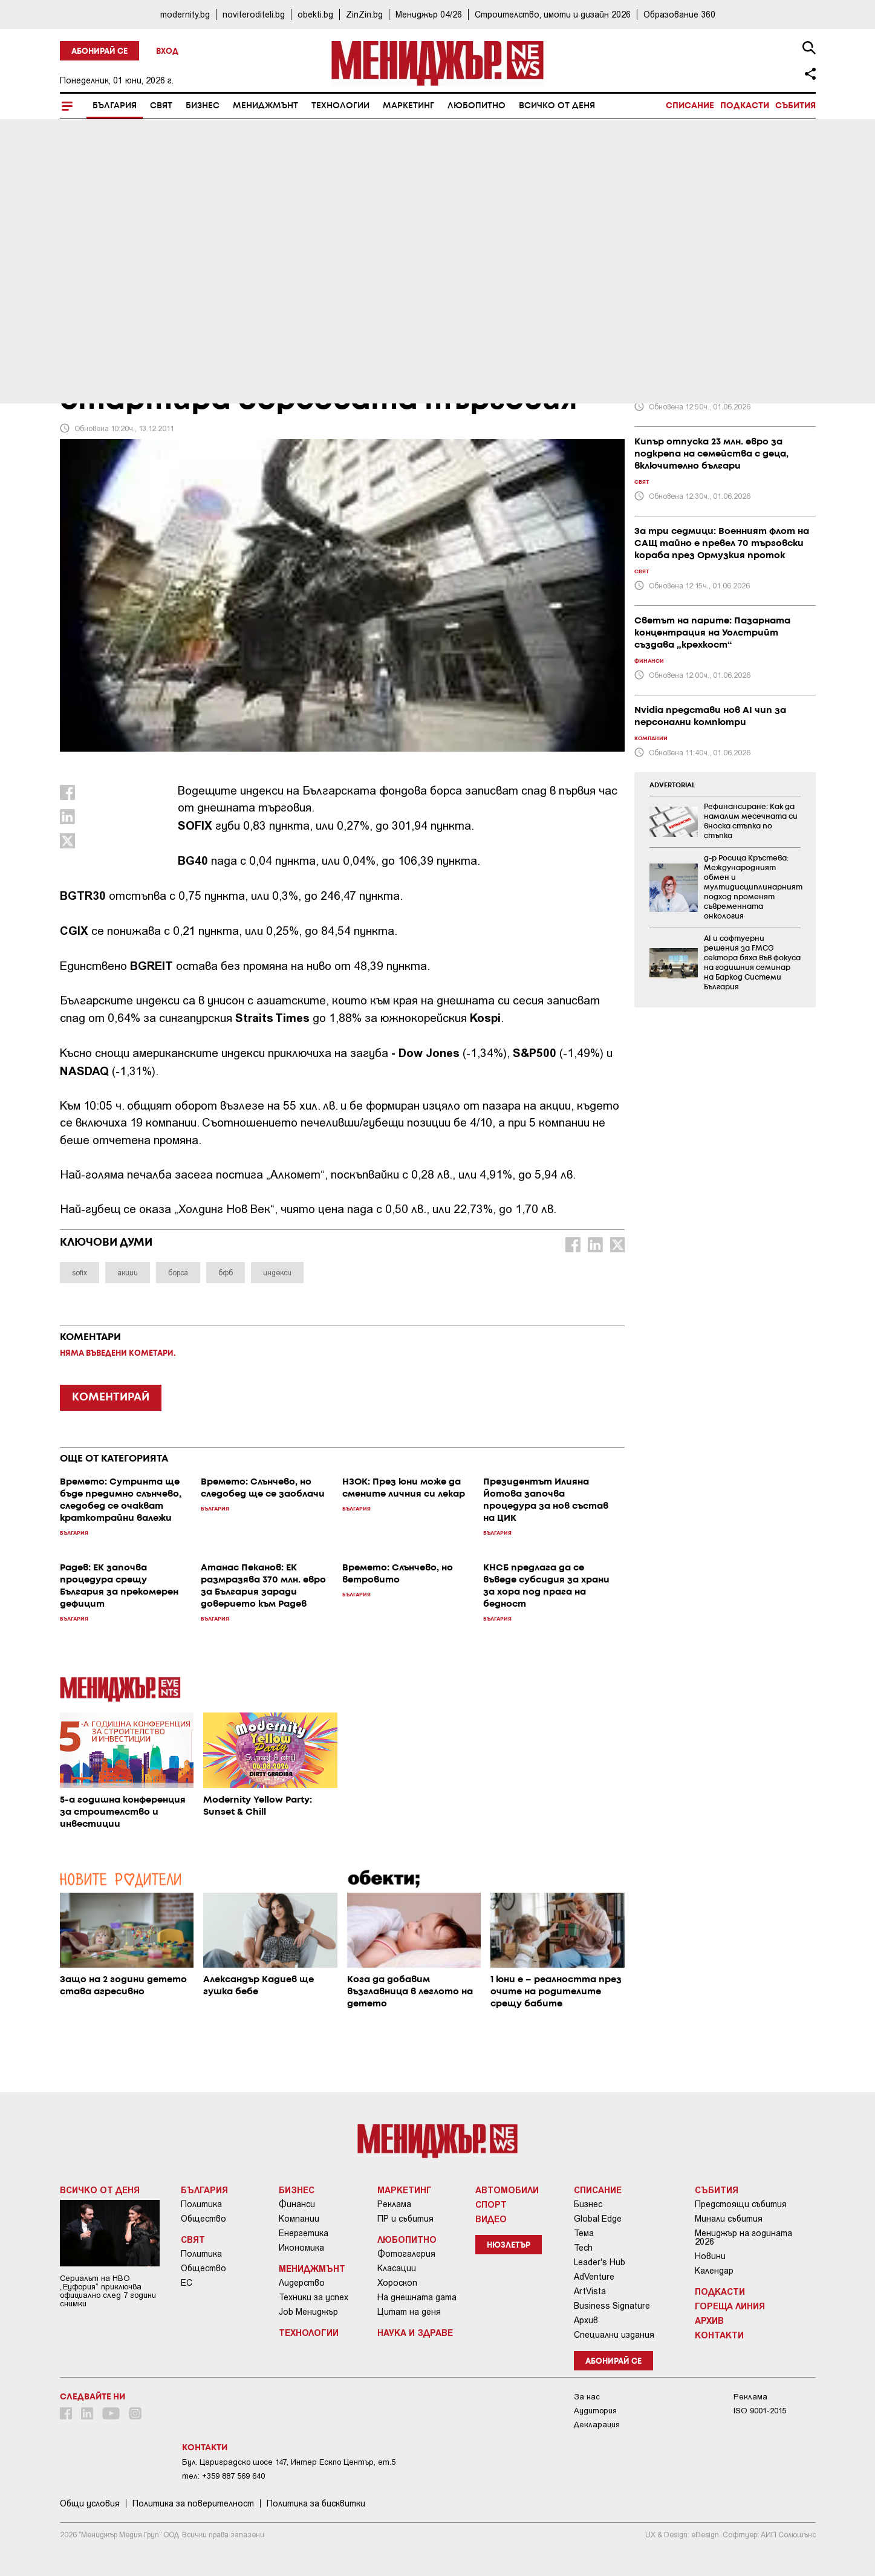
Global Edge (598, 2218)
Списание (690, 105)
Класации (396, 2268)
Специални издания (614, 2334)
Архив (586, 2320)
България (115, 105)
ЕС (186, 2282)
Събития (795, 105)
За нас (587, 2397)
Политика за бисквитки (316, 2503)
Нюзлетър (508, 2245)
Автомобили (507, 2189)
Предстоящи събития (741, 2204)
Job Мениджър (308, 2312)
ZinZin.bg (364, 14)
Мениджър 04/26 (428, 14)
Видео (491, 2218)
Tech (583, 2247)
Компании (299, 2218)
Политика (201, 2204)
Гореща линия (730, 2305)
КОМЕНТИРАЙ (110, 1397)
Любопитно (476, 105)
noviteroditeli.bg (254, 14)
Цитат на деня (409, 2312)
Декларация (597, 2424)
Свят (161, 105)
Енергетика (303, 2233)
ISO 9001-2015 (760, 2411)
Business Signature (612, 2305)
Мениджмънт (265, 105)
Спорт (491, 2204)
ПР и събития (405, 2218)
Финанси (297, 2204)
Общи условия (90, 2503)
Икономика (301, 2247)
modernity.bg (185, 14)
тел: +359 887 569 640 (223, 2476)
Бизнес (203, 105)
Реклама (394, 2204)
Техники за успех (313, 2297)
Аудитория (595, 2411)
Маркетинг (408, 105)
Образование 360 (679, 14)
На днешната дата (417, 2297)
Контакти (719, 2334)
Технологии (340, 105)
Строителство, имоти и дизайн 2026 (553, 14)
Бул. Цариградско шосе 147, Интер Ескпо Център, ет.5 (288, 2462)
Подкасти (744, 105)
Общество (203, 2218)
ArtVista (590, 2291)
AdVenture (594, 2276)
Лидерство (302, 2282)
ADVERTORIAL (672, 785)
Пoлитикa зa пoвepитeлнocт (193, 2503)
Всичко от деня (557, 105)
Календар (714, 2270)
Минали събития (729, 2218)
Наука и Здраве (415, 2332)
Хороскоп (397, 2282)
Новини (710, 2256)
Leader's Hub (599, 2262)
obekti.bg (315, 14)
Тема (584, 2233)
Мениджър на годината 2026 (743, 2237)
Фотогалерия (406, 2253)
